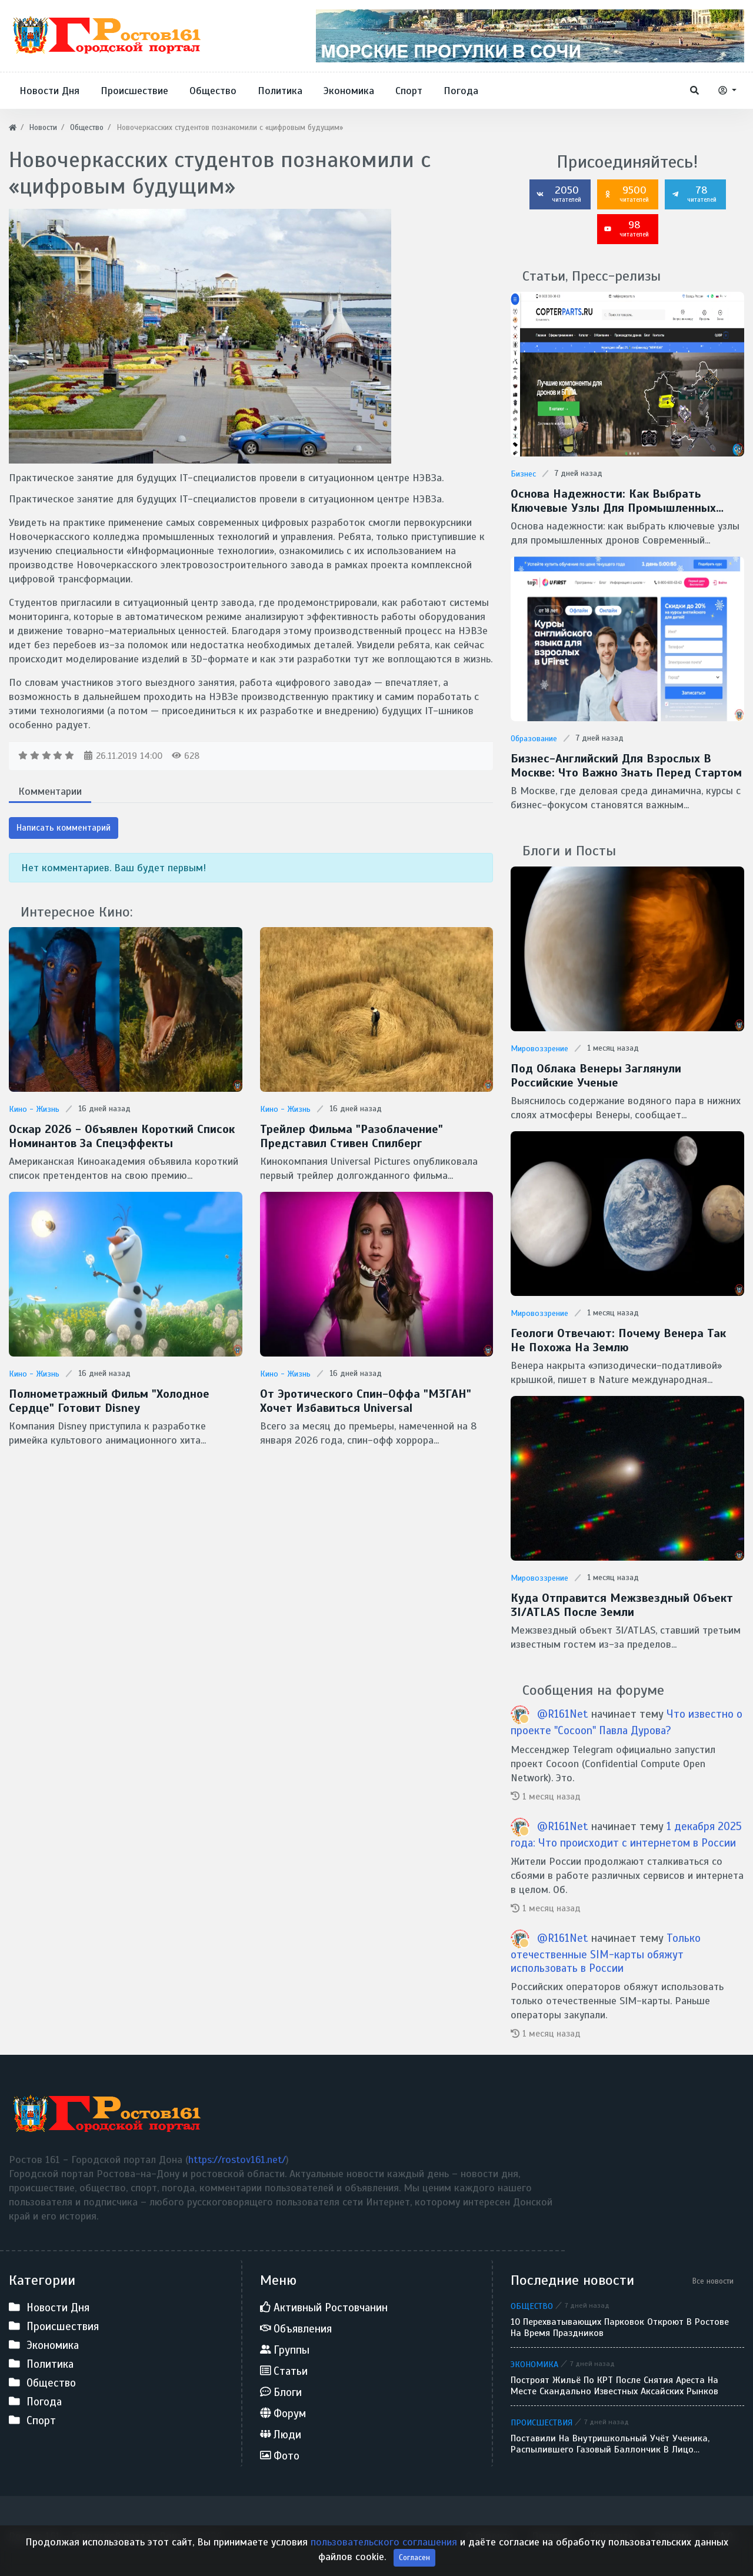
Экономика (534, 2364)
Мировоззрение (539, 1049)
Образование (534, 739)
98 (626, 228)
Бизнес (523, 474)
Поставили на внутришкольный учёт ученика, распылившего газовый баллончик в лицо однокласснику (610, 2444)
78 (694, 194)
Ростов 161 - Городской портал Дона (95, 2536)
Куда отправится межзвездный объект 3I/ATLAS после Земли (622, 1605)
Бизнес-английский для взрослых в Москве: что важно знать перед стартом (626, 766)
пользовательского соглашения (384, 2557)
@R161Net (562, 1714)
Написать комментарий (63, 827)
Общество (532, 2306)
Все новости (713, 2281)
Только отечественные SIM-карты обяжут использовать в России (606, 1953)
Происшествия (541, 2422)
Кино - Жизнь (34, 1109)
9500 (626, 194)
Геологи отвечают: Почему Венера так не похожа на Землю (618, 1341)
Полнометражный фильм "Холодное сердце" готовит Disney (109, 1401)
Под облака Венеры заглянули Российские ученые (596, 1076)
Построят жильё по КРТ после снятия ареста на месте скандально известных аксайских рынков (614, 2386)
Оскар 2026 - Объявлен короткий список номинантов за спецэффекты (122, 1136)
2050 (559, 194)
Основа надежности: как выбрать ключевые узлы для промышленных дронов (613, 501)
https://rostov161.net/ (237, 2159)
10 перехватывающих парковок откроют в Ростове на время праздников (620, 2328)
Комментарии (50, 791)
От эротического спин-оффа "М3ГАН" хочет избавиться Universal (365, 1401)
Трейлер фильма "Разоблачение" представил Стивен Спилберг (351, 1136)
